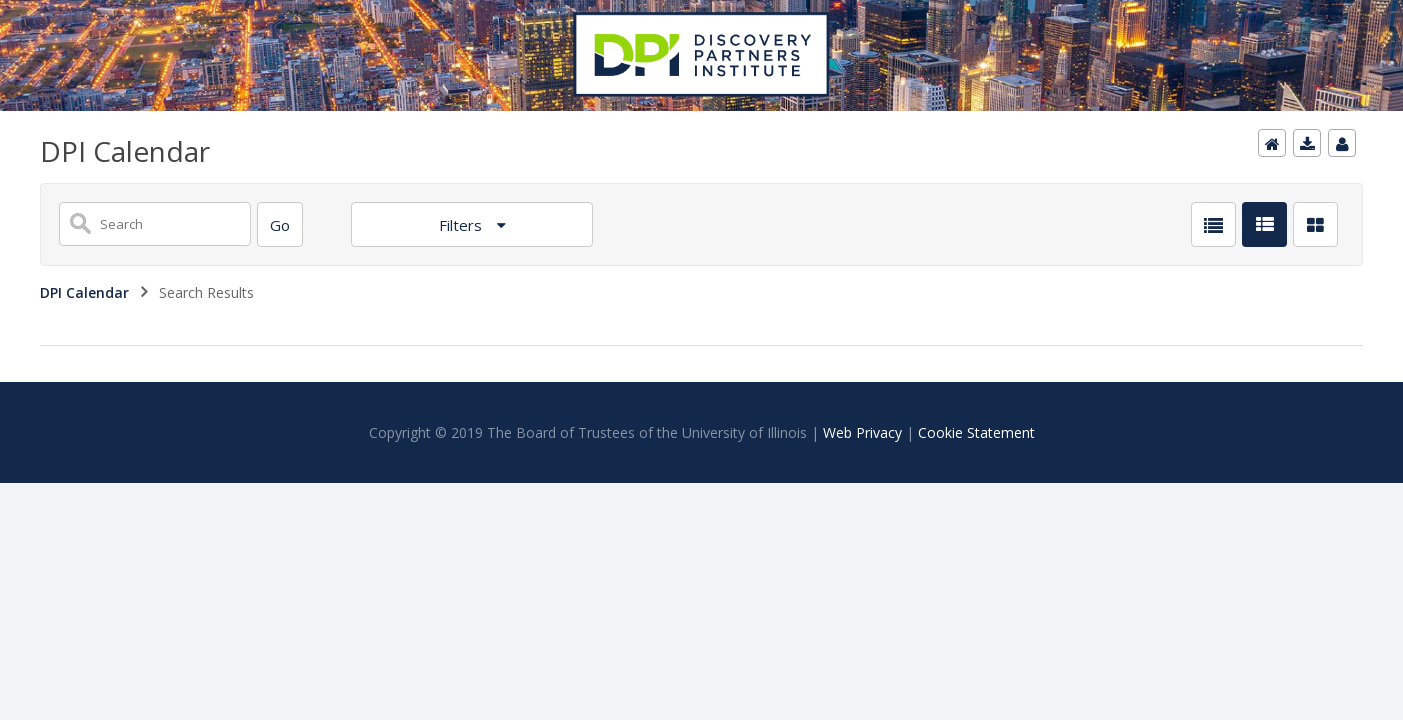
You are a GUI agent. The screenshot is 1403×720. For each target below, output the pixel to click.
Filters (462, 225)
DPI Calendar (84, 292)
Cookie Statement (976, 432)
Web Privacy (862, 432)
